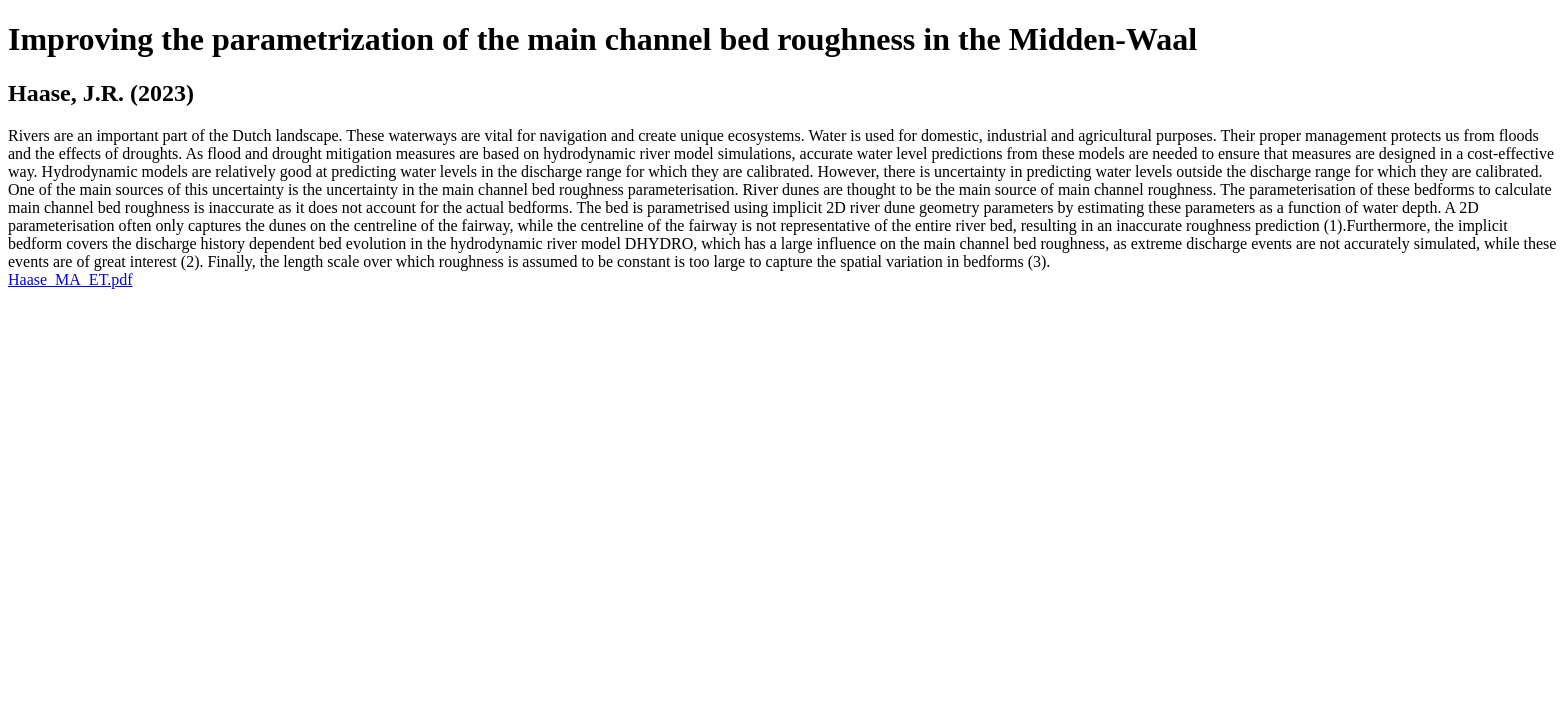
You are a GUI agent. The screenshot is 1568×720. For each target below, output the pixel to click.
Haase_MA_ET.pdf (70, 279)
